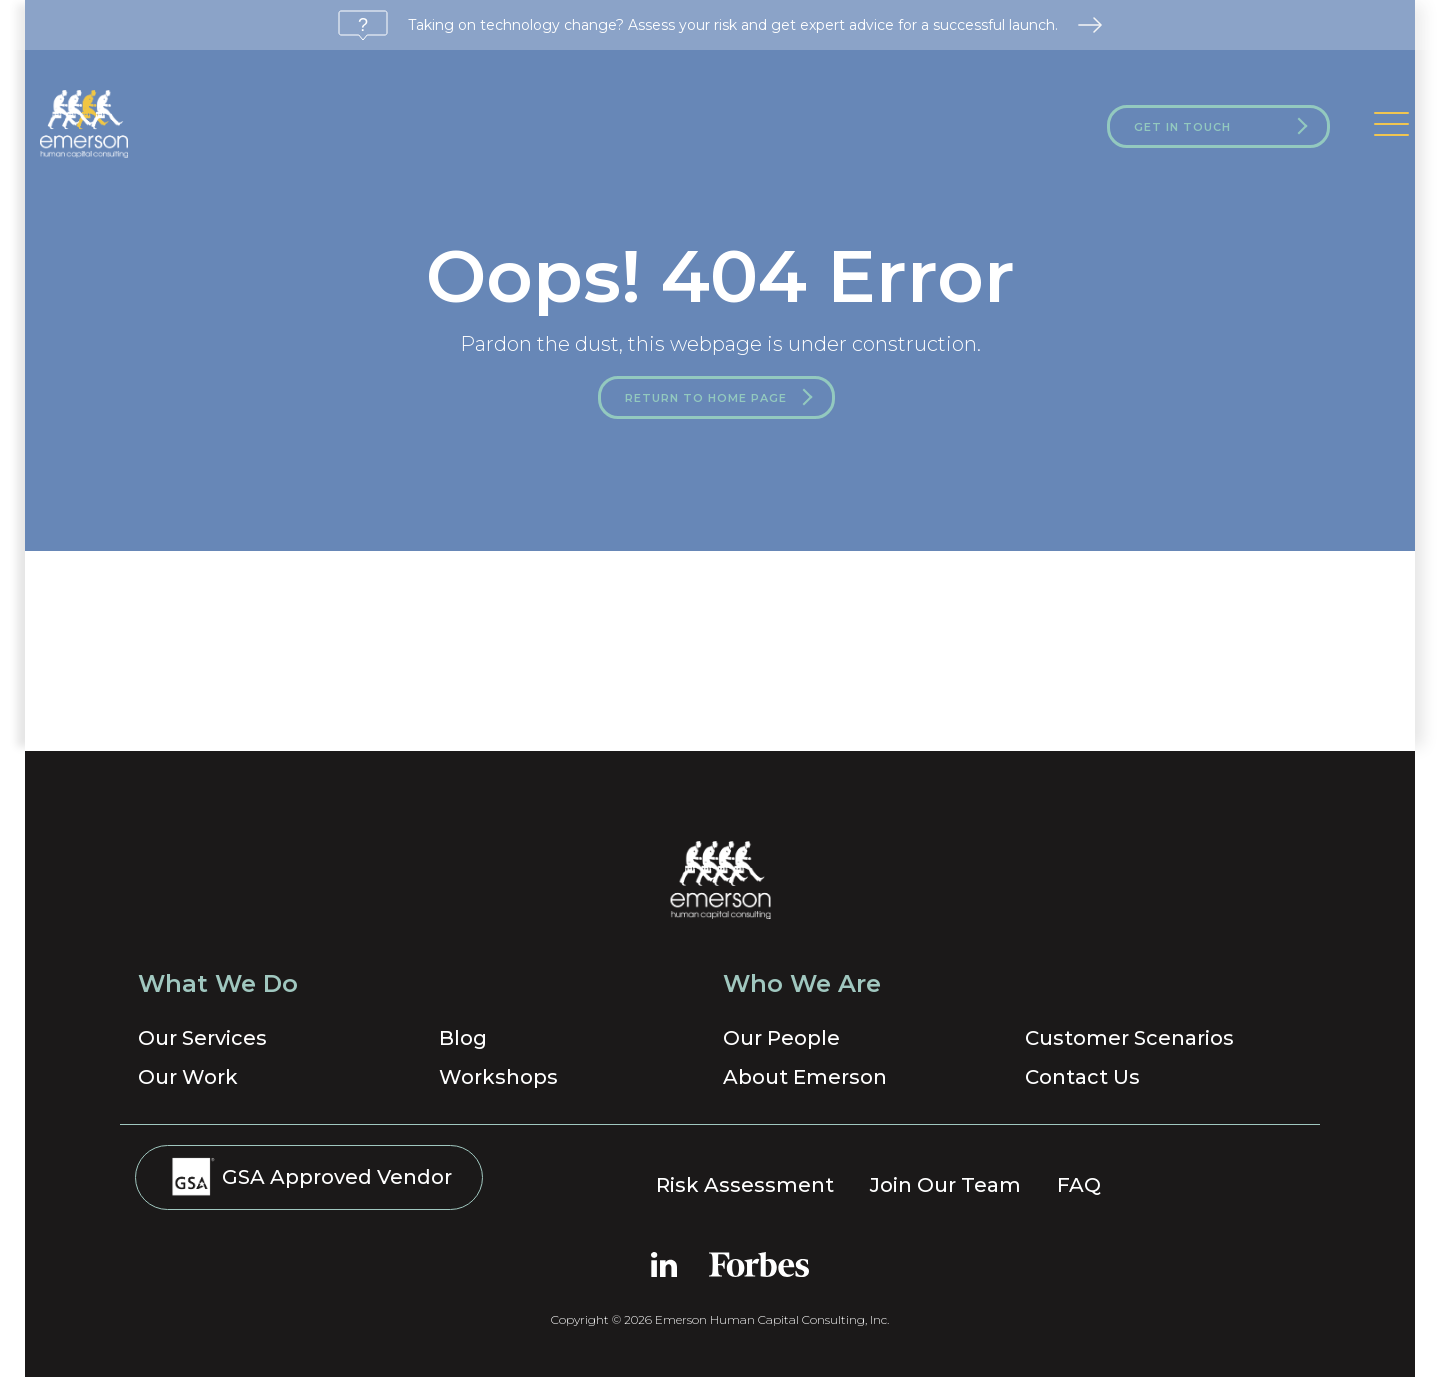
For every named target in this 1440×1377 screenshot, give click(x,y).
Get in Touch (1182, 127)
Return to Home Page (706, 398)
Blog (463, 1038)
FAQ (1079, 1185)
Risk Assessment (745, 1185)
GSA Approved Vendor (309, 1176)
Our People (781, 1038)
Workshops (498, 1077)
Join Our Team (945, 1185)
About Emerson (805, 1077)
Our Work (188, 1077)
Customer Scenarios (1129, 1038)
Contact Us (1082, 1077)
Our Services (202, 1038)
